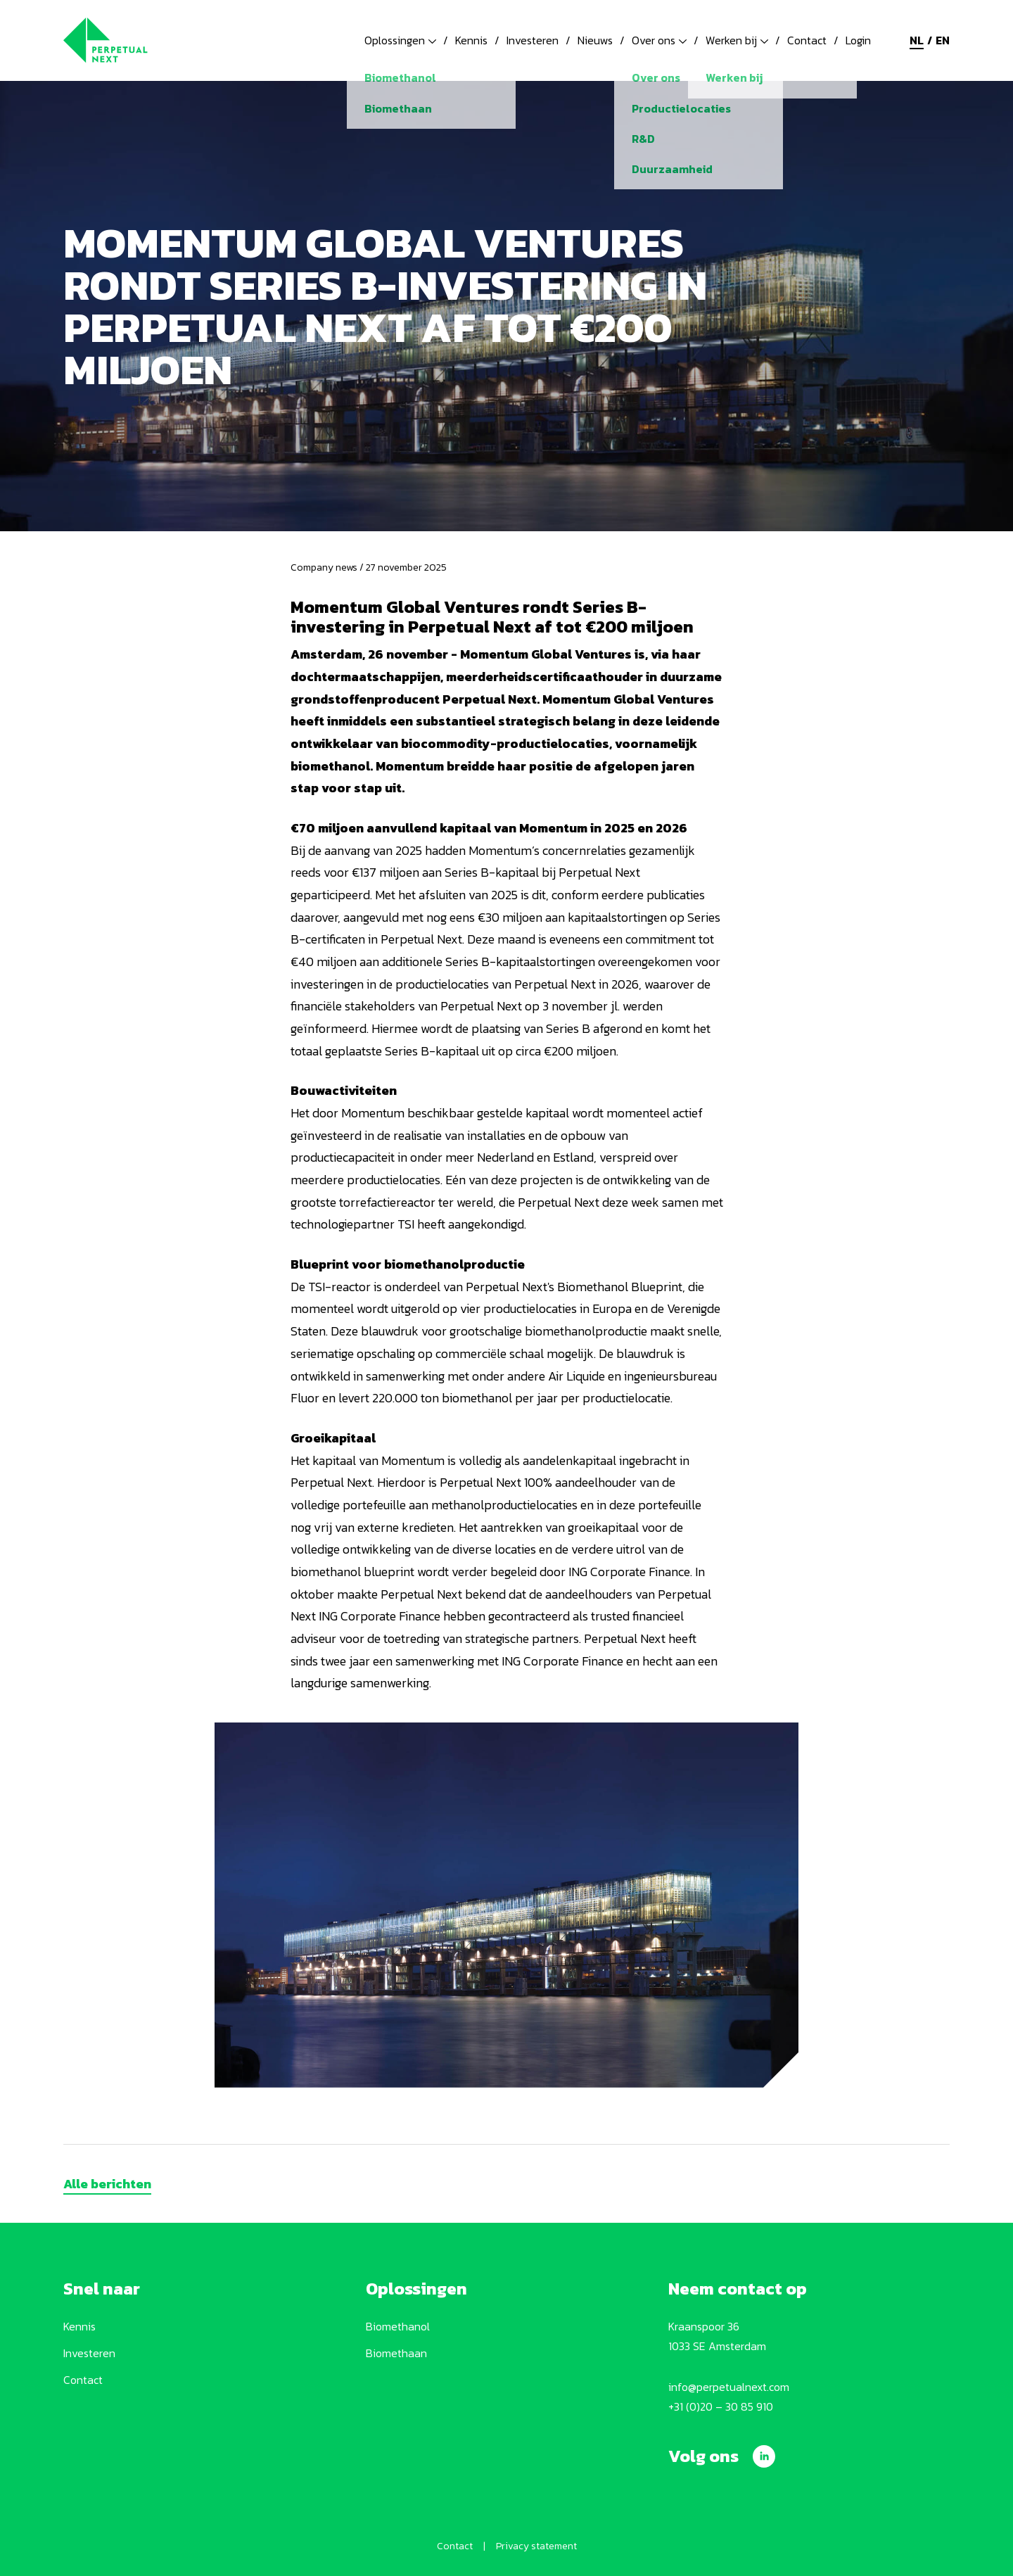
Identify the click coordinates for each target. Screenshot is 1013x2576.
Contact (807, 40)
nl (917, 40)
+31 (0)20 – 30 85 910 (720, 2406)
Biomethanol (398, 2326)
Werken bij (737, 40)
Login (858, 40)
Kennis (471, 40)
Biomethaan (396, 2353)
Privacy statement (536, 2546)
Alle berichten (107, 2183)
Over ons (659, 40)
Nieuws (595, 40)
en (943, 40)
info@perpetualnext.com (728, 2386)
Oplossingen (400, 40)
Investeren (533, 40)
